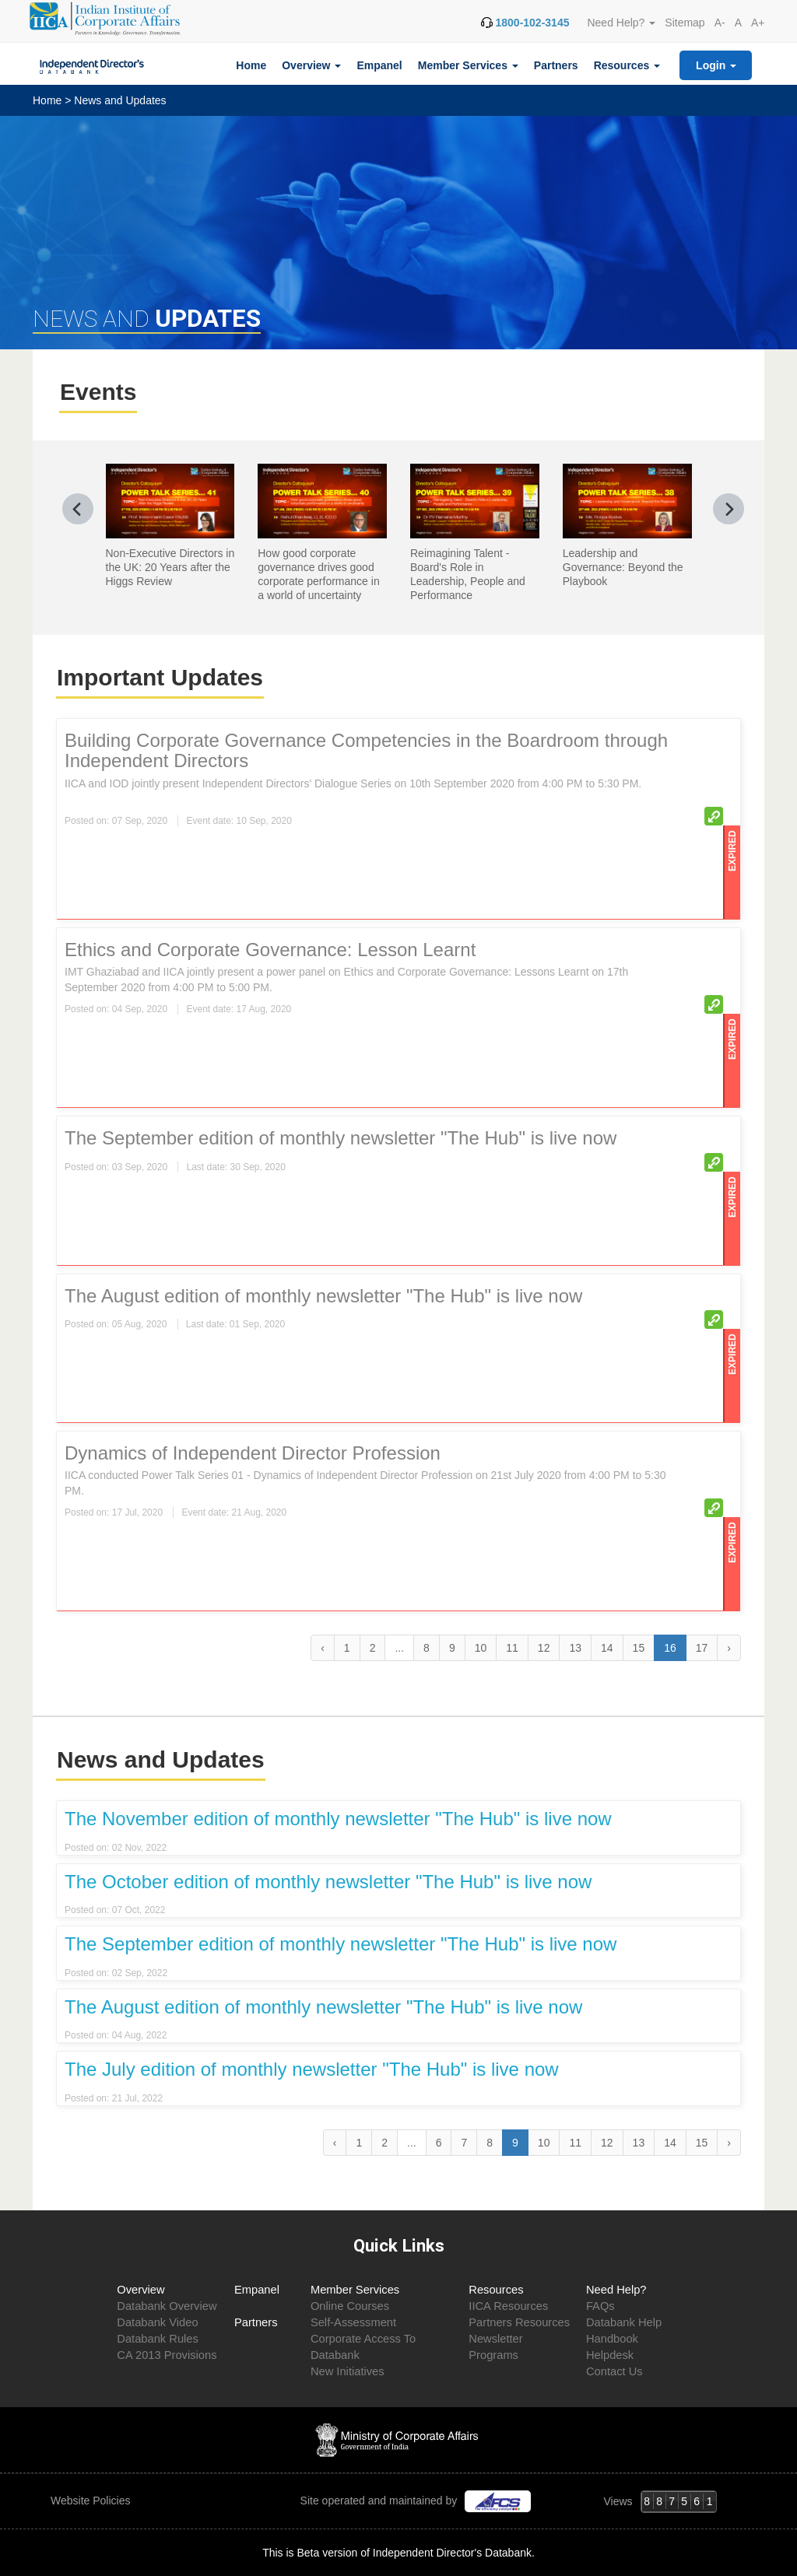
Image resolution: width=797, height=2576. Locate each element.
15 (639, 1648)
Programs (493, 2355)
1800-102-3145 (532, 22)
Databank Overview (166, 2306)
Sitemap (684, 22)
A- (719, 22)
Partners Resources (519, 2322)
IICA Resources (508, 2306)
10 (481, 1648)
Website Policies (92, 2500)
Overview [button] (311, 65)
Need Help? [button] (621, 22)
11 (512, 1648)
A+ (758, 22)
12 (544, 1648)
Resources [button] (627, 65)
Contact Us (614, 2371)
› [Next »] (729, 1648)
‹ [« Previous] (323, 1648)
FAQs (600, 2306)
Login (716, 65)
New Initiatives (347, 2371)
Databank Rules (157, 2338)
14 (607, 1648)
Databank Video (157, 2322)
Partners (556, 65)
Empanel (379, 65)
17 (702, 1648)
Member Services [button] (468, 65)
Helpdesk (610, 2355)
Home (251, 65)
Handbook (612, 2338)
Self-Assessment (353, 2322)
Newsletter (495, 2338)
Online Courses (350, 2306)
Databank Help (624, 2322)
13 (575, 1648)
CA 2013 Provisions (166, 2355)
